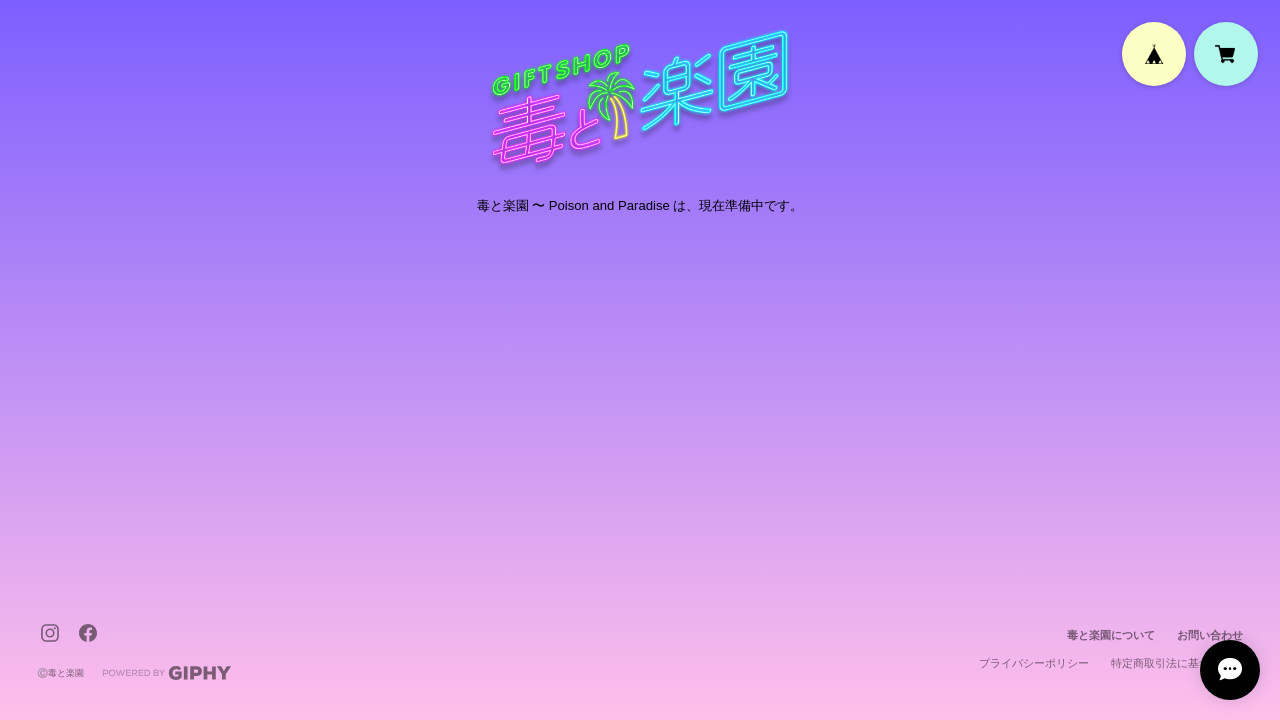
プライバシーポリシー (1034, 663)
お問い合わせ (1210, 635)
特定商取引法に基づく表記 (1177, 663)
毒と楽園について (1111, 635)
